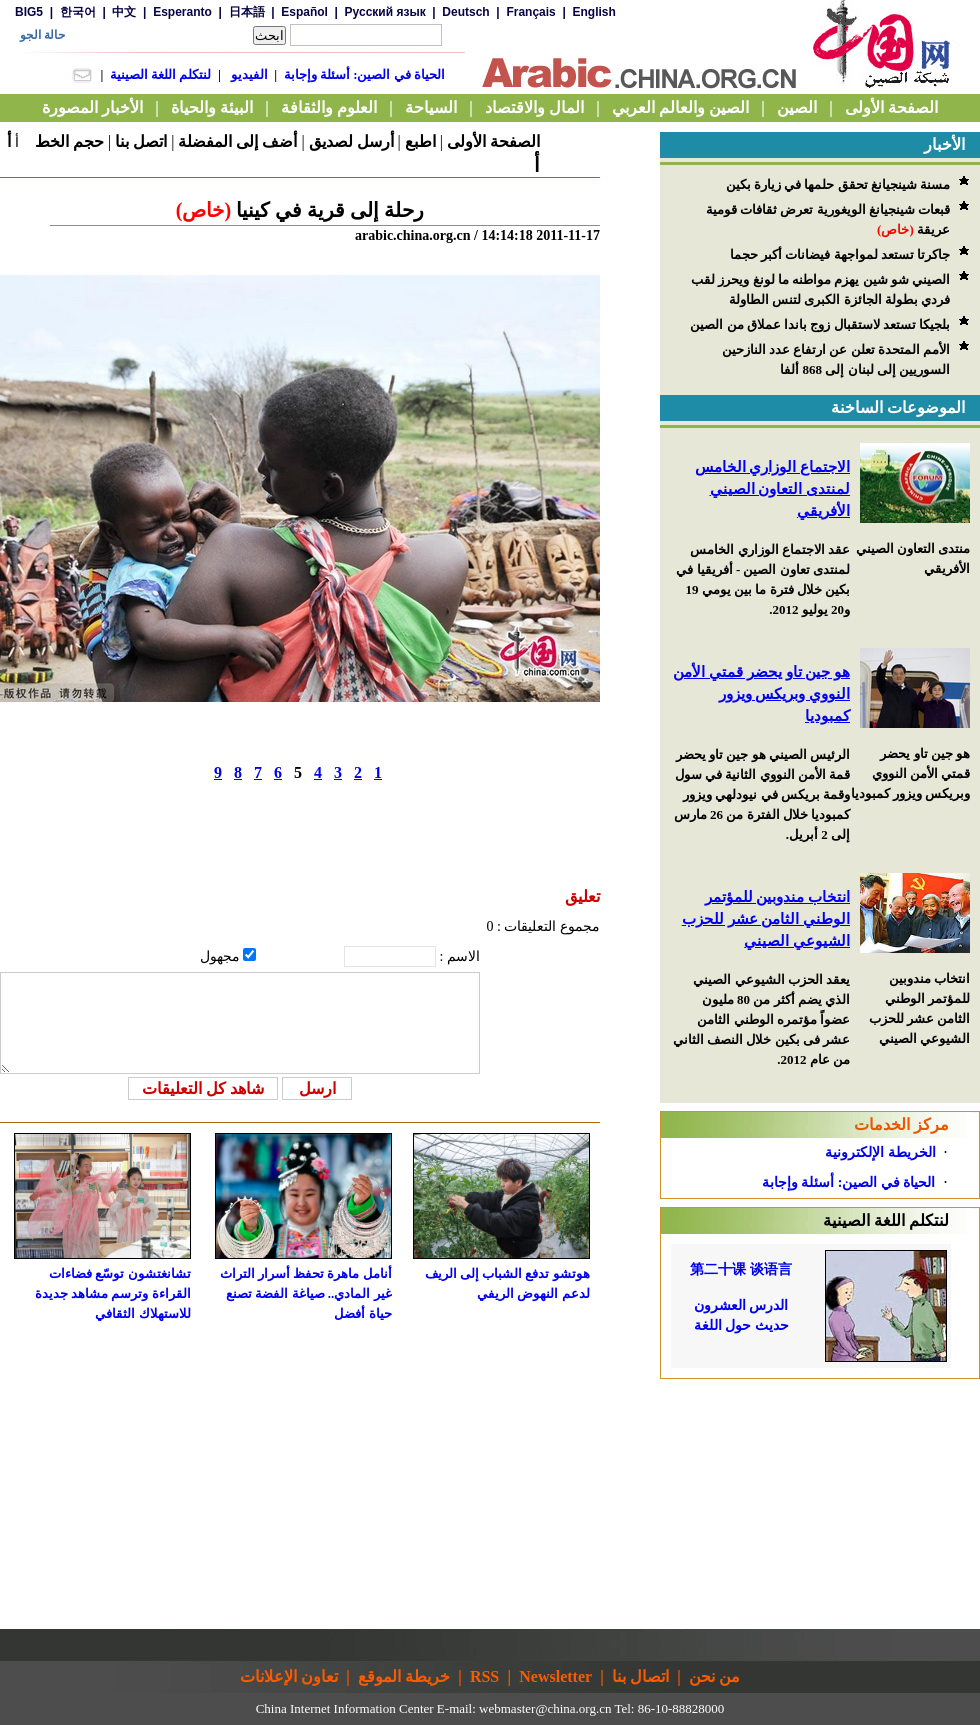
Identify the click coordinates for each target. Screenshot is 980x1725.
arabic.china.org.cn (413, 235)
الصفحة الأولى (493, 141)
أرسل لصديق (351, 141)
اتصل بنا (141, 141)
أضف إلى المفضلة (237, 141)
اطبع (420, 141)
